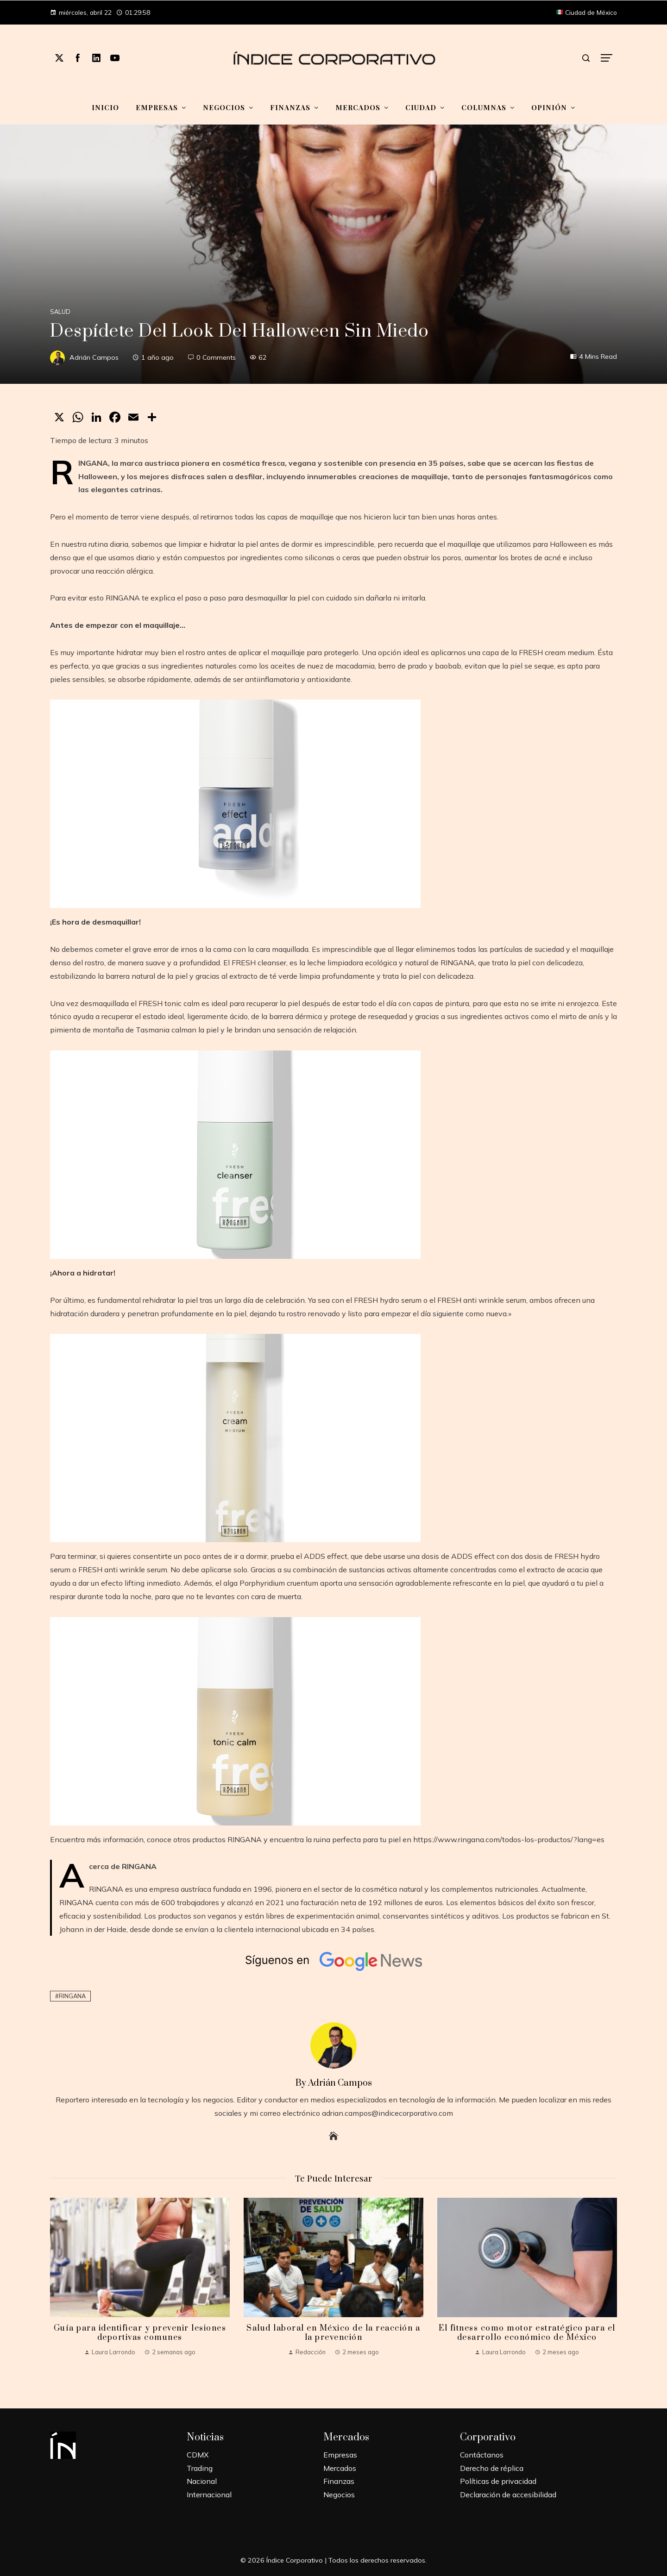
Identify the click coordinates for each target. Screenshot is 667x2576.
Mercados (339, 2468)
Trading (200, 2468)
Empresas (340, 2454)
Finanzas (338, 2481)
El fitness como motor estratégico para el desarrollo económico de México (527, 2332)
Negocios (339, 2494)
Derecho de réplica (491, 2468)
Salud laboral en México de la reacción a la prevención (333, 2332)
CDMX (197, 2454)
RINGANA (72, 1996)
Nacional (202, 2481)
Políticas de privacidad (498, 2481)
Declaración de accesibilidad (508, 2494)
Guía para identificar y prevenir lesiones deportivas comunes (140, 2332)
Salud (60, 312)
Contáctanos (481, 2454)
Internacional (209, 2494)
